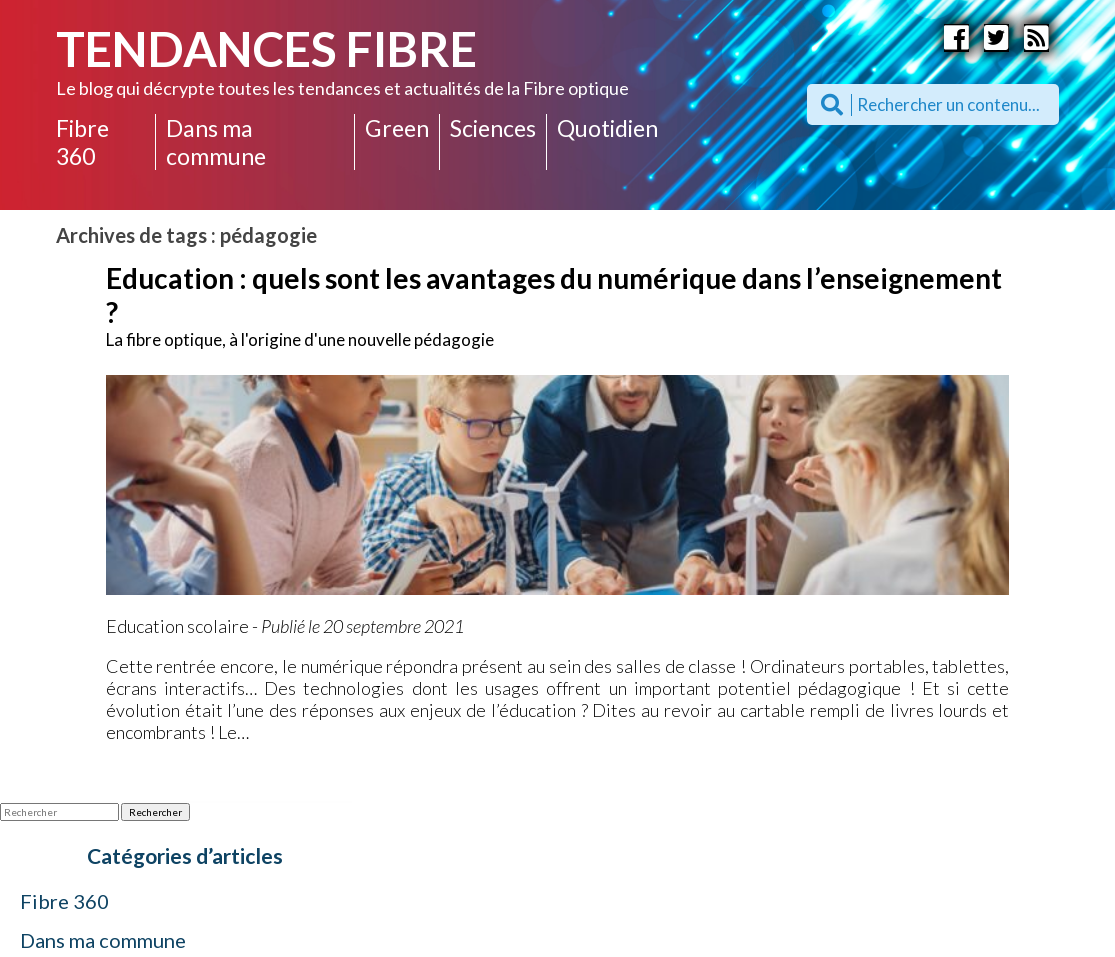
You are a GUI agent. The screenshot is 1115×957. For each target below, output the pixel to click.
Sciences (493, 128)
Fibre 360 (82, 142)
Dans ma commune (216, 142)
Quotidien (607, 128)
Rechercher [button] (155, 812)
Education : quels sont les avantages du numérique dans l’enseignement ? (554, 295)
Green (397, 128)
